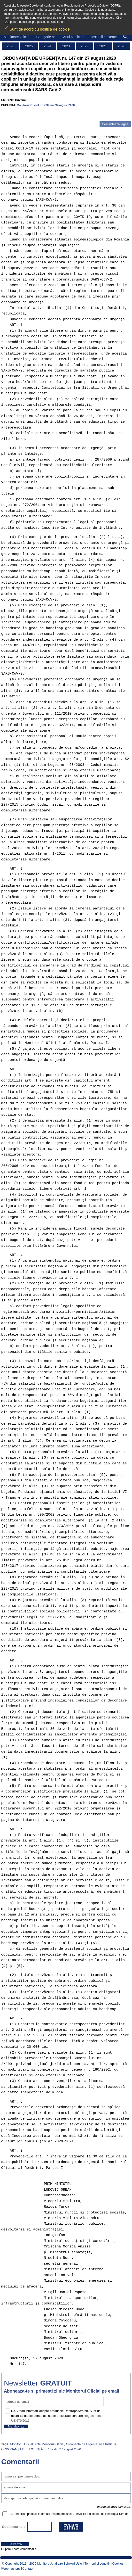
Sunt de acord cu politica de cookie (37, 27)
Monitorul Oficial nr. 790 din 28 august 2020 (46, 105)
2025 (29, 46)
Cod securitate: (14, 2527)
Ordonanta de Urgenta (81, 2444)
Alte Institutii (107, 2444)
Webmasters (11, 2568)
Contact (27, 2568)
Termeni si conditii (97, 2563)
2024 (47, 46)
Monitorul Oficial (21, 2444)
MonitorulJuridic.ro (50, 2563)
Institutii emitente (104, 37)
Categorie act (46, 37)
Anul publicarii (73, 37)
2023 (66, 46)
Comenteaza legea (115, 124)
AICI (6, 22)
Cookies (118, 2563)
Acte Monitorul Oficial (49, 2444)
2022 (84, 46)
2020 (121, 46)
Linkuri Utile (73, 2563)
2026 (10, 46)
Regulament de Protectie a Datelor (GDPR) (92, 5)
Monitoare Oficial (16, 37)
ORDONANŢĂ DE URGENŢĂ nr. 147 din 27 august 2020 (41, 2449)
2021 (103, 46)
